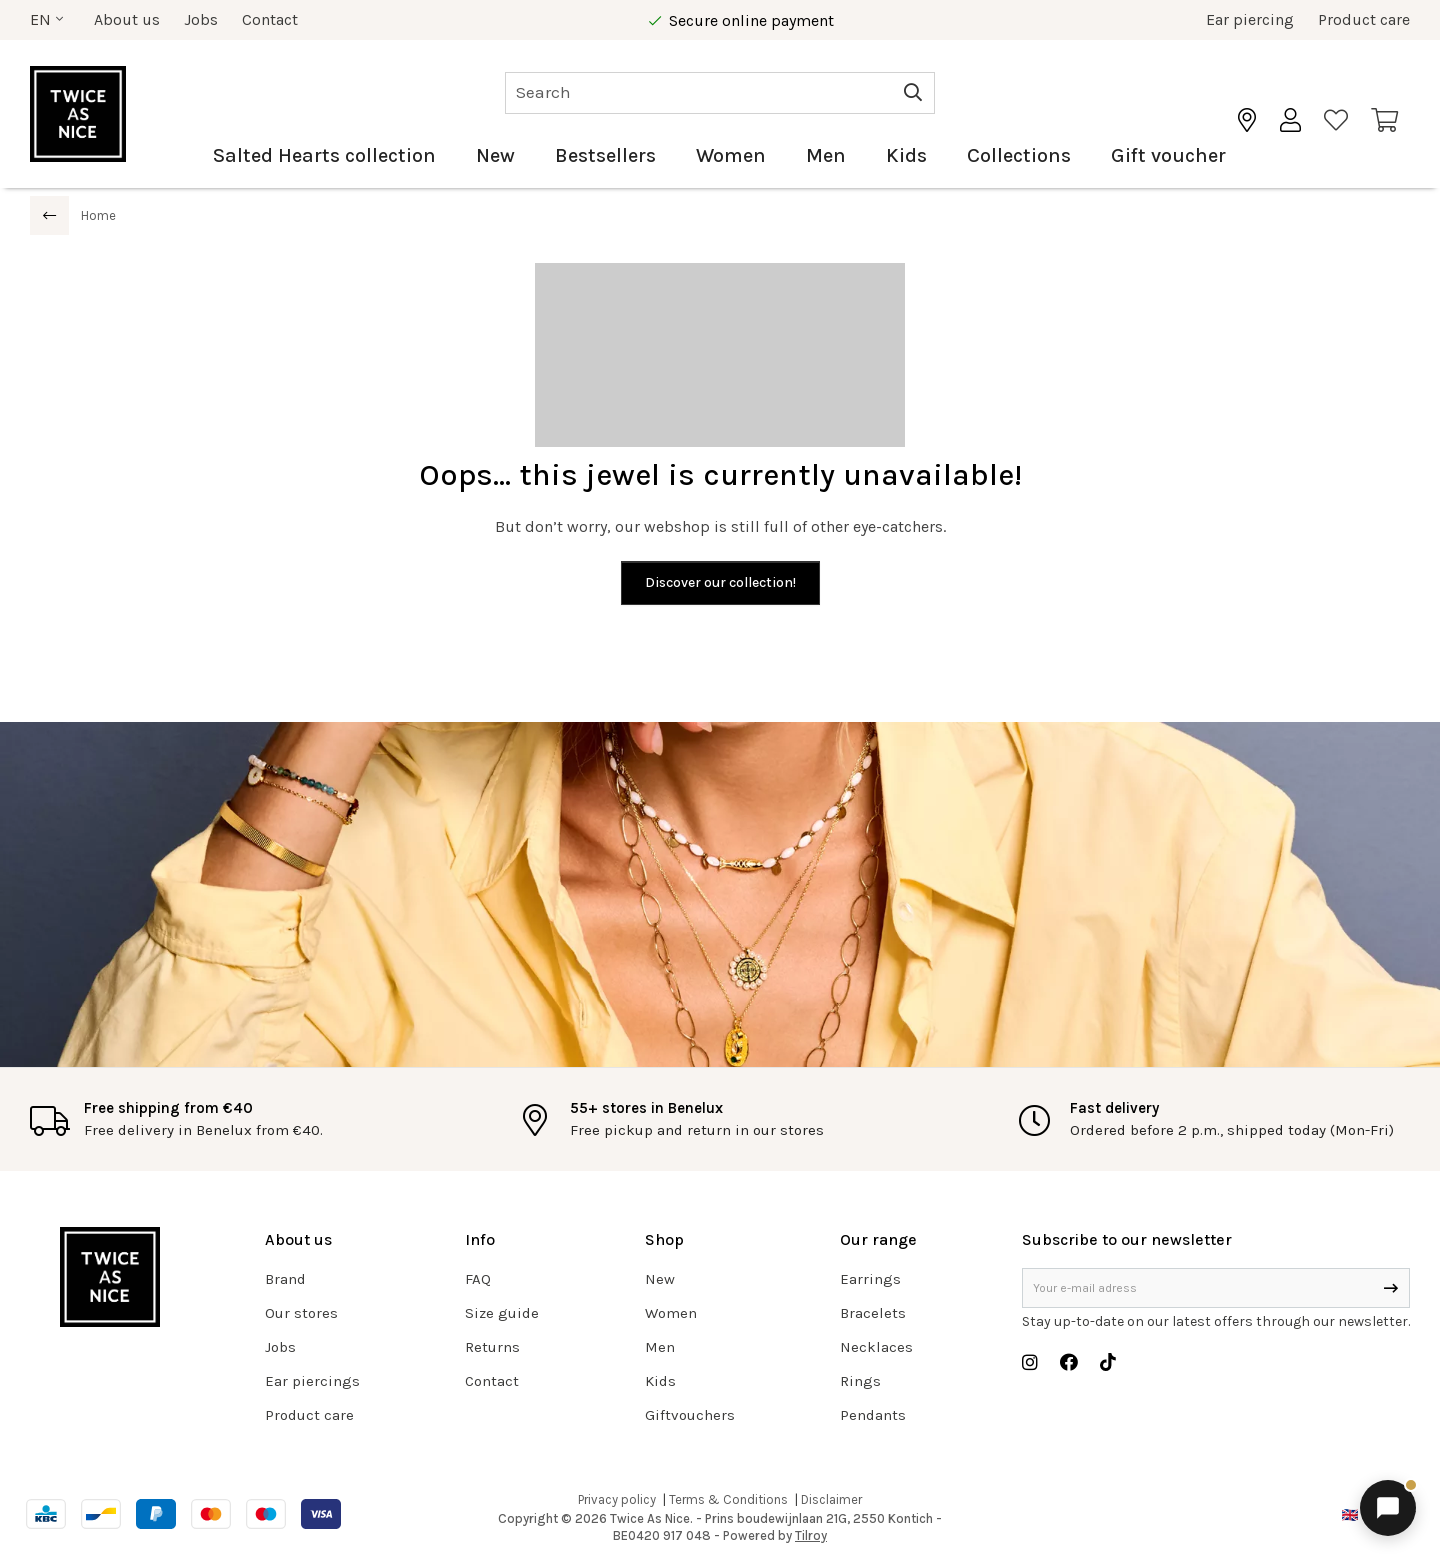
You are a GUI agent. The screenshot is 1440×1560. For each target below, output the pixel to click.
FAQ (478, 1279)
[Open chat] (1388, 1508)
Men (826, 155)
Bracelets (873, 1313)
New (495, 155)
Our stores (301, 1313)
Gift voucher (1168, 155)
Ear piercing (1250, 19)
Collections (1019, 155)
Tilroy (811, 1535)
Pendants (873, 1415)
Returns (492, 1347)
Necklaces (876, 1347)
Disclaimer (831, 1499)
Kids (906, 155)
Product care (1364, 19)
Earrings (870, 1279)
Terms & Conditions (728, 1499)
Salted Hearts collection (324, 155)
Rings (860, 1381)
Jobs (201, 19)
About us (127, 19)
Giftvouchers (690, 1415)
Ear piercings (312, 1381)
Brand (285, 1279)
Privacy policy (617, 1499)
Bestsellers (605, 155)
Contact (270, 19)
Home (98, 215)
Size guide (502, 1313)
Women (731, 155)
